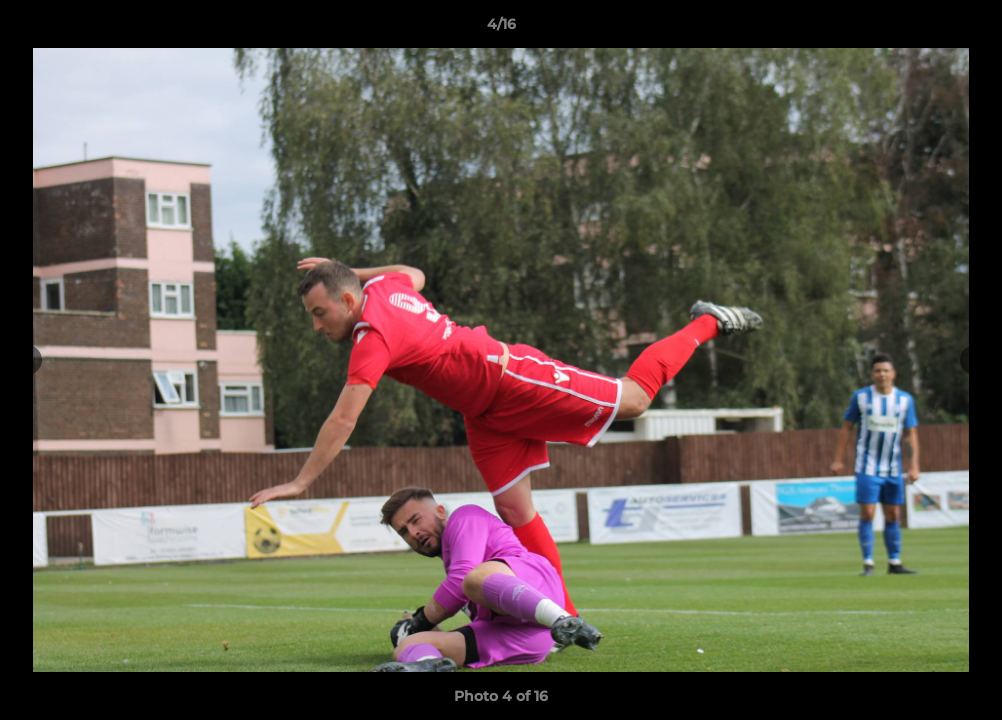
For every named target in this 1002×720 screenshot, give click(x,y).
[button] (966, 29)
